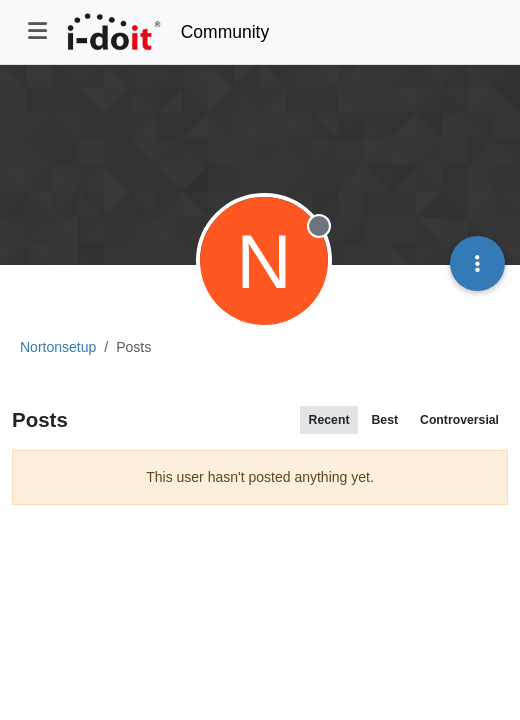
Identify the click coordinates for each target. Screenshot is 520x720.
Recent (329, 420)
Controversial (459, 420)
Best (384, 420)
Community (225, 32)
